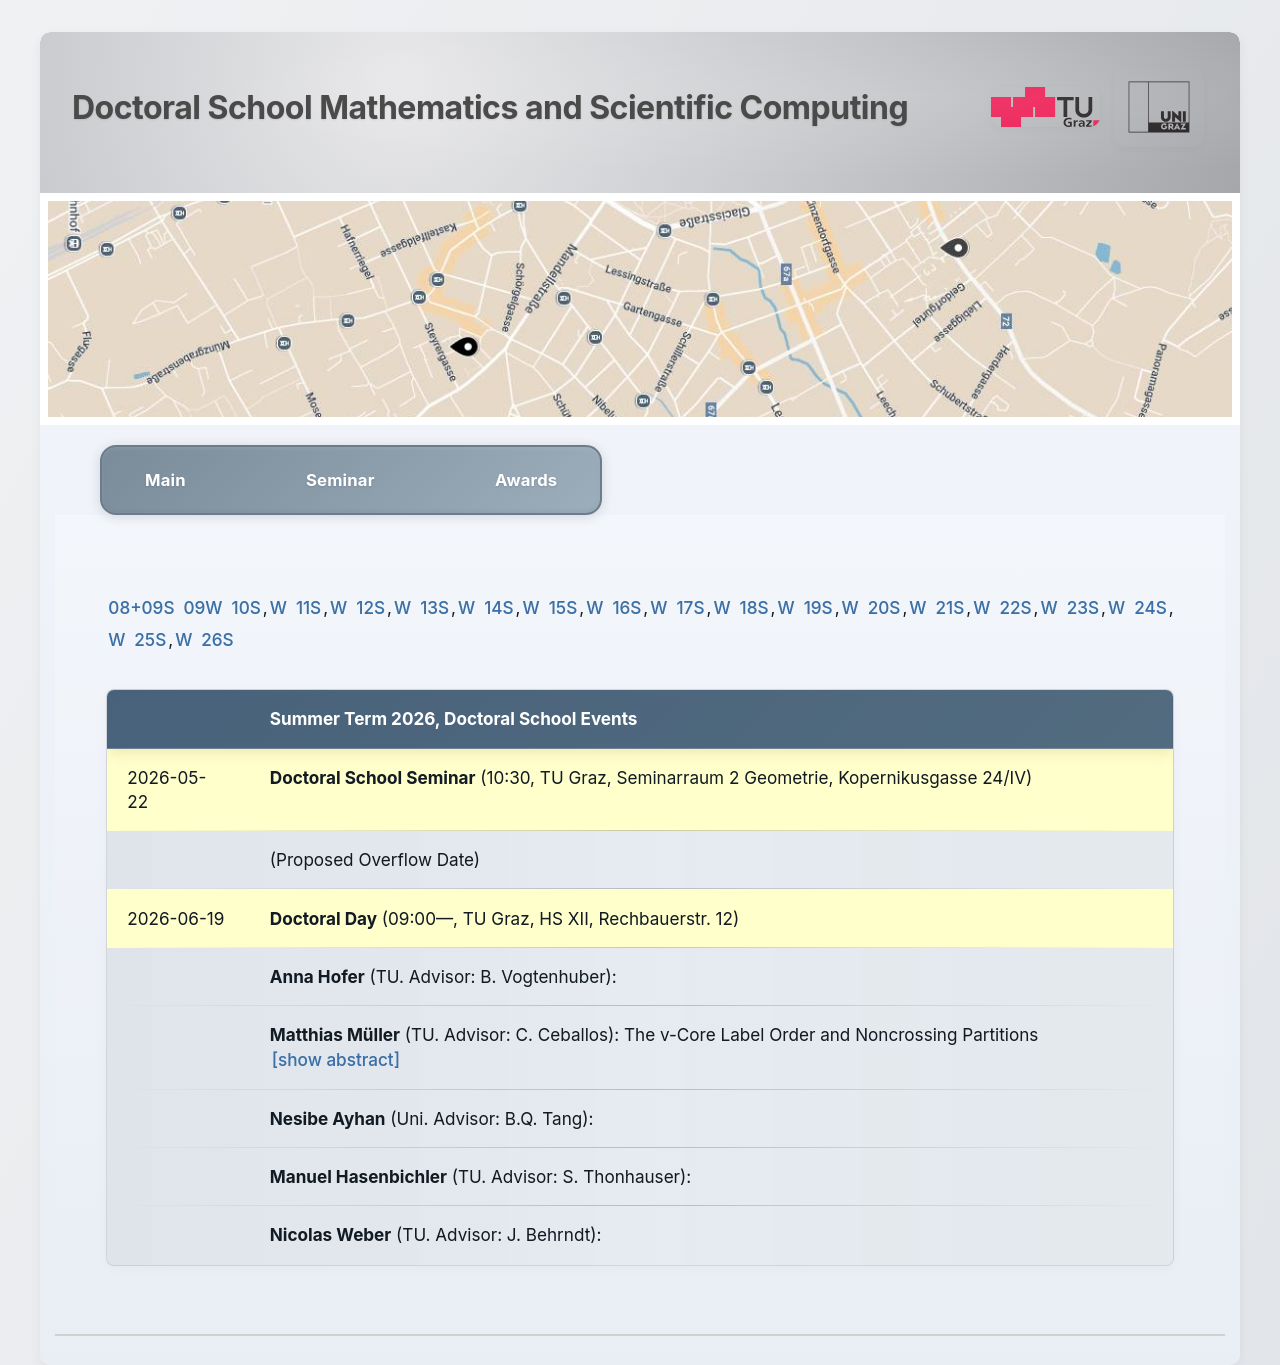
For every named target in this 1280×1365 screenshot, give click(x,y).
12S (370, 607)
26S (217, 639)
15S (563, 607)
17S (691, 607)
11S (308, 607)
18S (754, 607)
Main (165, 480)
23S (1083, 607)
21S (950, 607)
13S (434, 607)
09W (203, 607)
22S (1015, 607)
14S (498, 607)
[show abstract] (336, 1059)
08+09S (141, 607)
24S (1150, 607)
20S (884, 607)
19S (818, 607)
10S (246, 607)
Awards (526, 480)
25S (150, 639)
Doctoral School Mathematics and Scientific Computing (490, 107)
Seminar (340, 480)
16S (626, 607)
